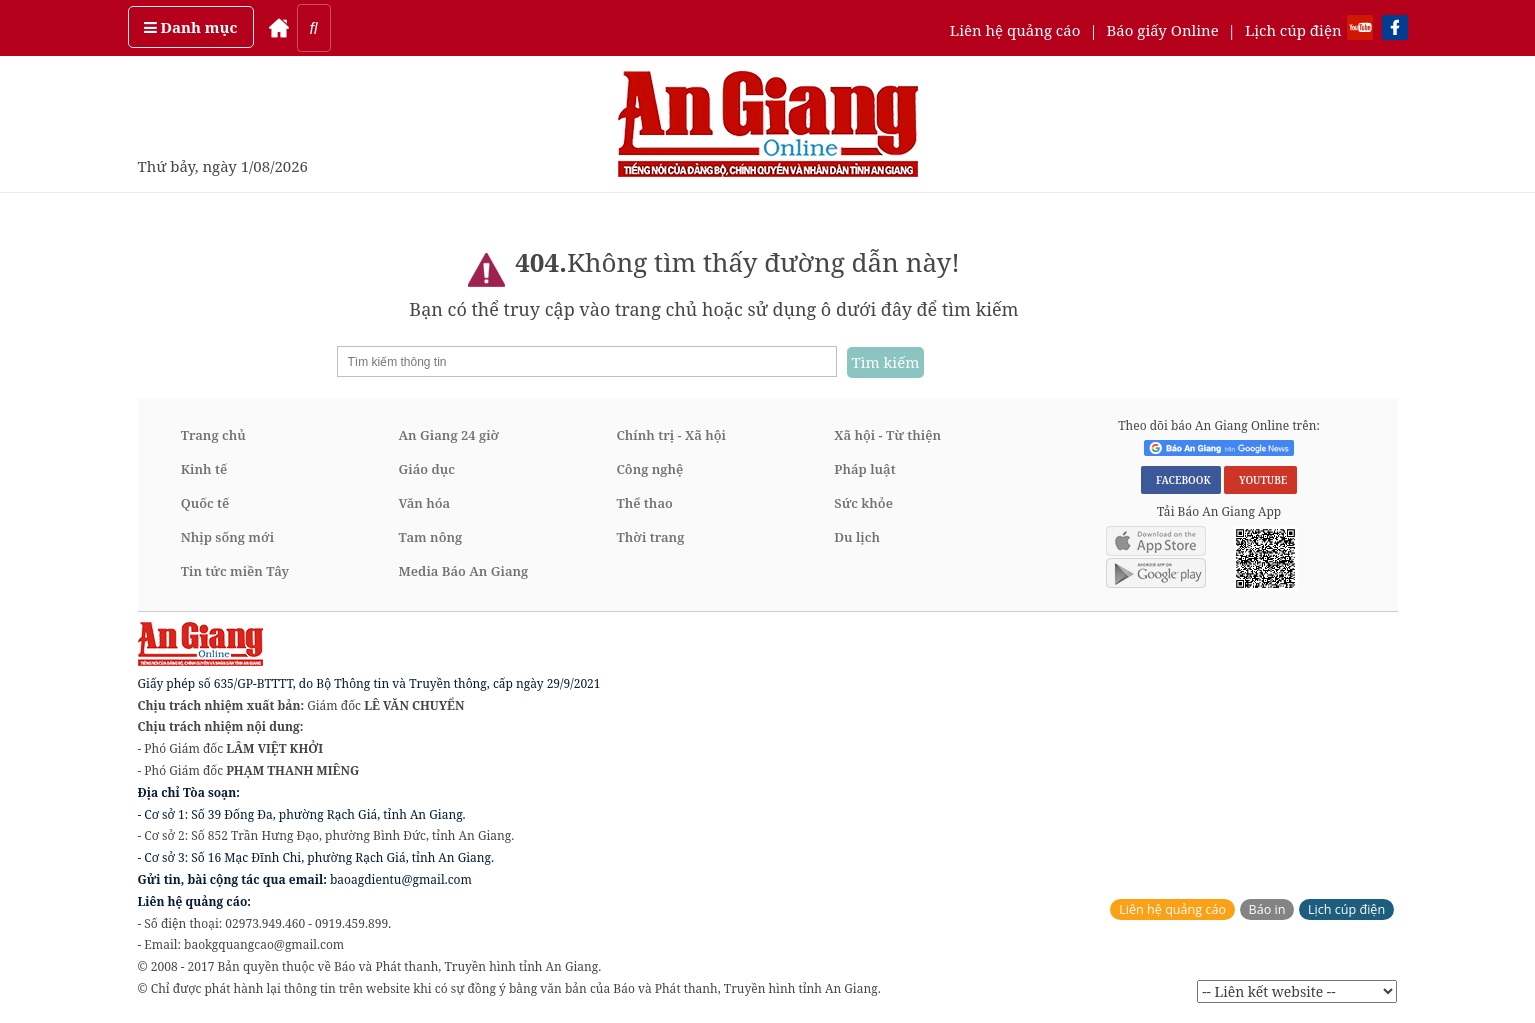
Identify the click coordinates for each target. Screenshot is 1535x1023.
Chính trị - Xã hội (670, 435)
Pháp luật (864, 469)
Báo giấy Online (1163, 30)
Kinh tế (204, 469)
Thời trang (650, 537)
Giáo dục (427, 469)
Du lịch (857, 537)
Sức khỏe (863, 503)
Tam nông (431, 537)
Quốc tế (205, 503)
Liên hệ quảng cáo (1015, 30)
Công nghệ (649, 469)
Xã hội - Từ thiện (887, 435)
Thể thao (644, 503)
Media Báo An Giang (464, 571)
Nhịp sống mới (227, 537)
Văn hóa (425, 503)
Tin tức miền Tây (235, 571)
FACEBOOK (1181, 480)
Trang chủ (213, 435)
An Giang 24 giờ (449, 435)
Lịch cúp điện (1293, 30)
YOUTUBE (1260, 480)
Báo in (1267, 909)
